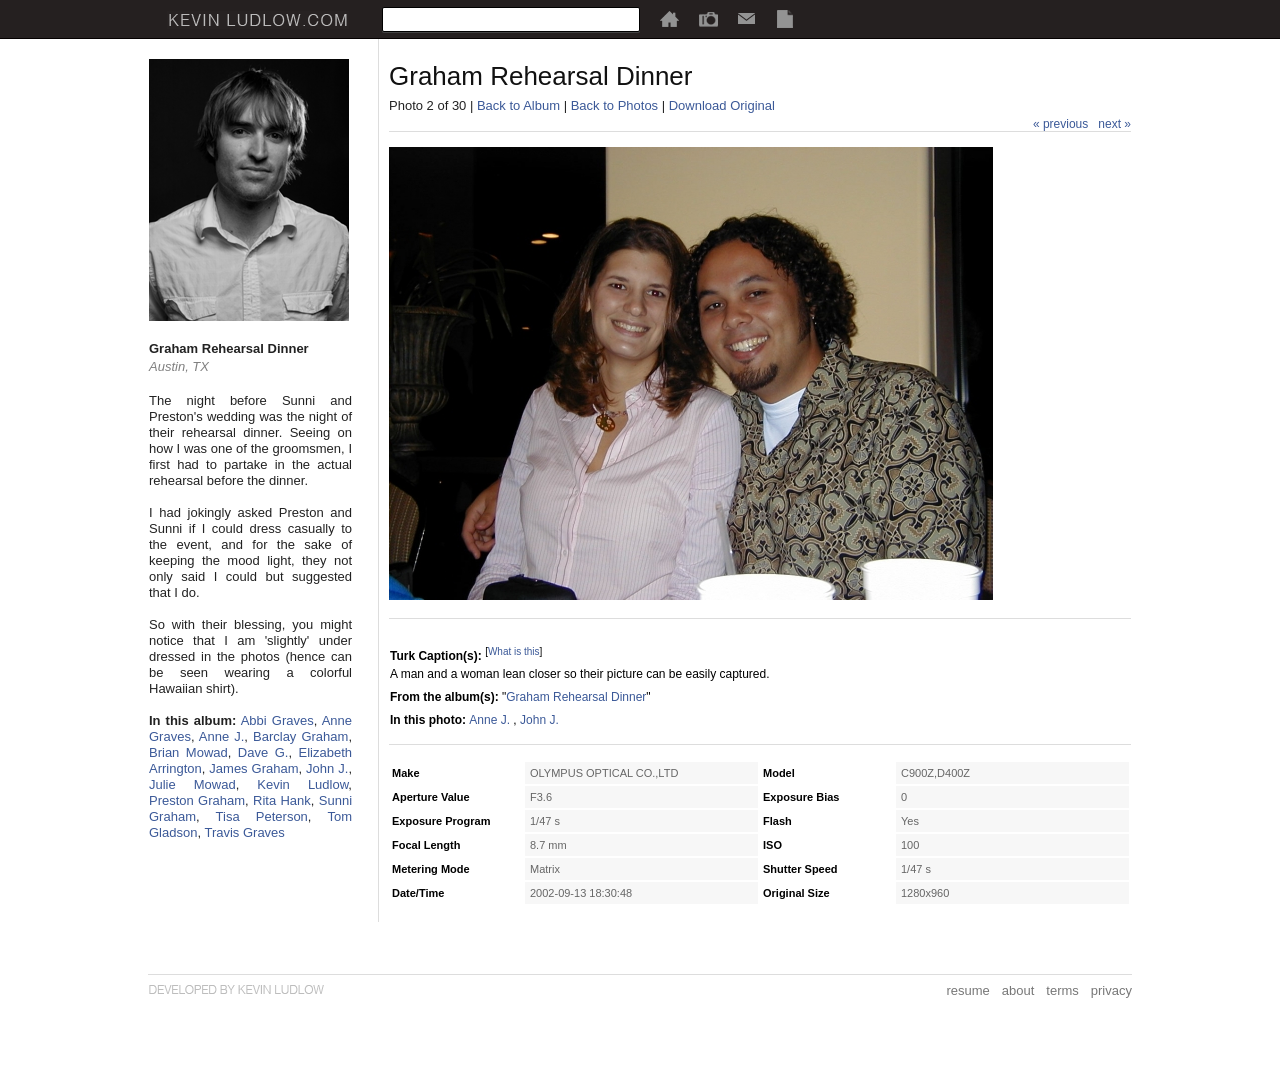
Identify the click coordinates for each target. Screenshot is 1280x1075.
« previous (1060, 124)
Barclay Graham (300, 736)
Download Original (722, 105)
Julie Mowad (192, 784)
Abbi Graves (277, 720)
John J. (327, 768)
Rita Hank (282, 800)
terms (1062, 990)
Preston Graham (197, 800)
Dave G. (263, 752)
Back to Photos (614, 105)
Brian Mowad (188, 752)
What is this (514, 651)
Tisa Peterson (262, 816)
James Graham (253, 768)
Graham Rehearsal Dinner (576, 697)
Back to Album (518, 105)
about (1018, 990)
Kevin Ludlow (302, 784)
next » (1114, 124)
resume (967, 990)
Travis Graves (244, 832)
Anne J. (222, 736)
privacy (1111, 990)
